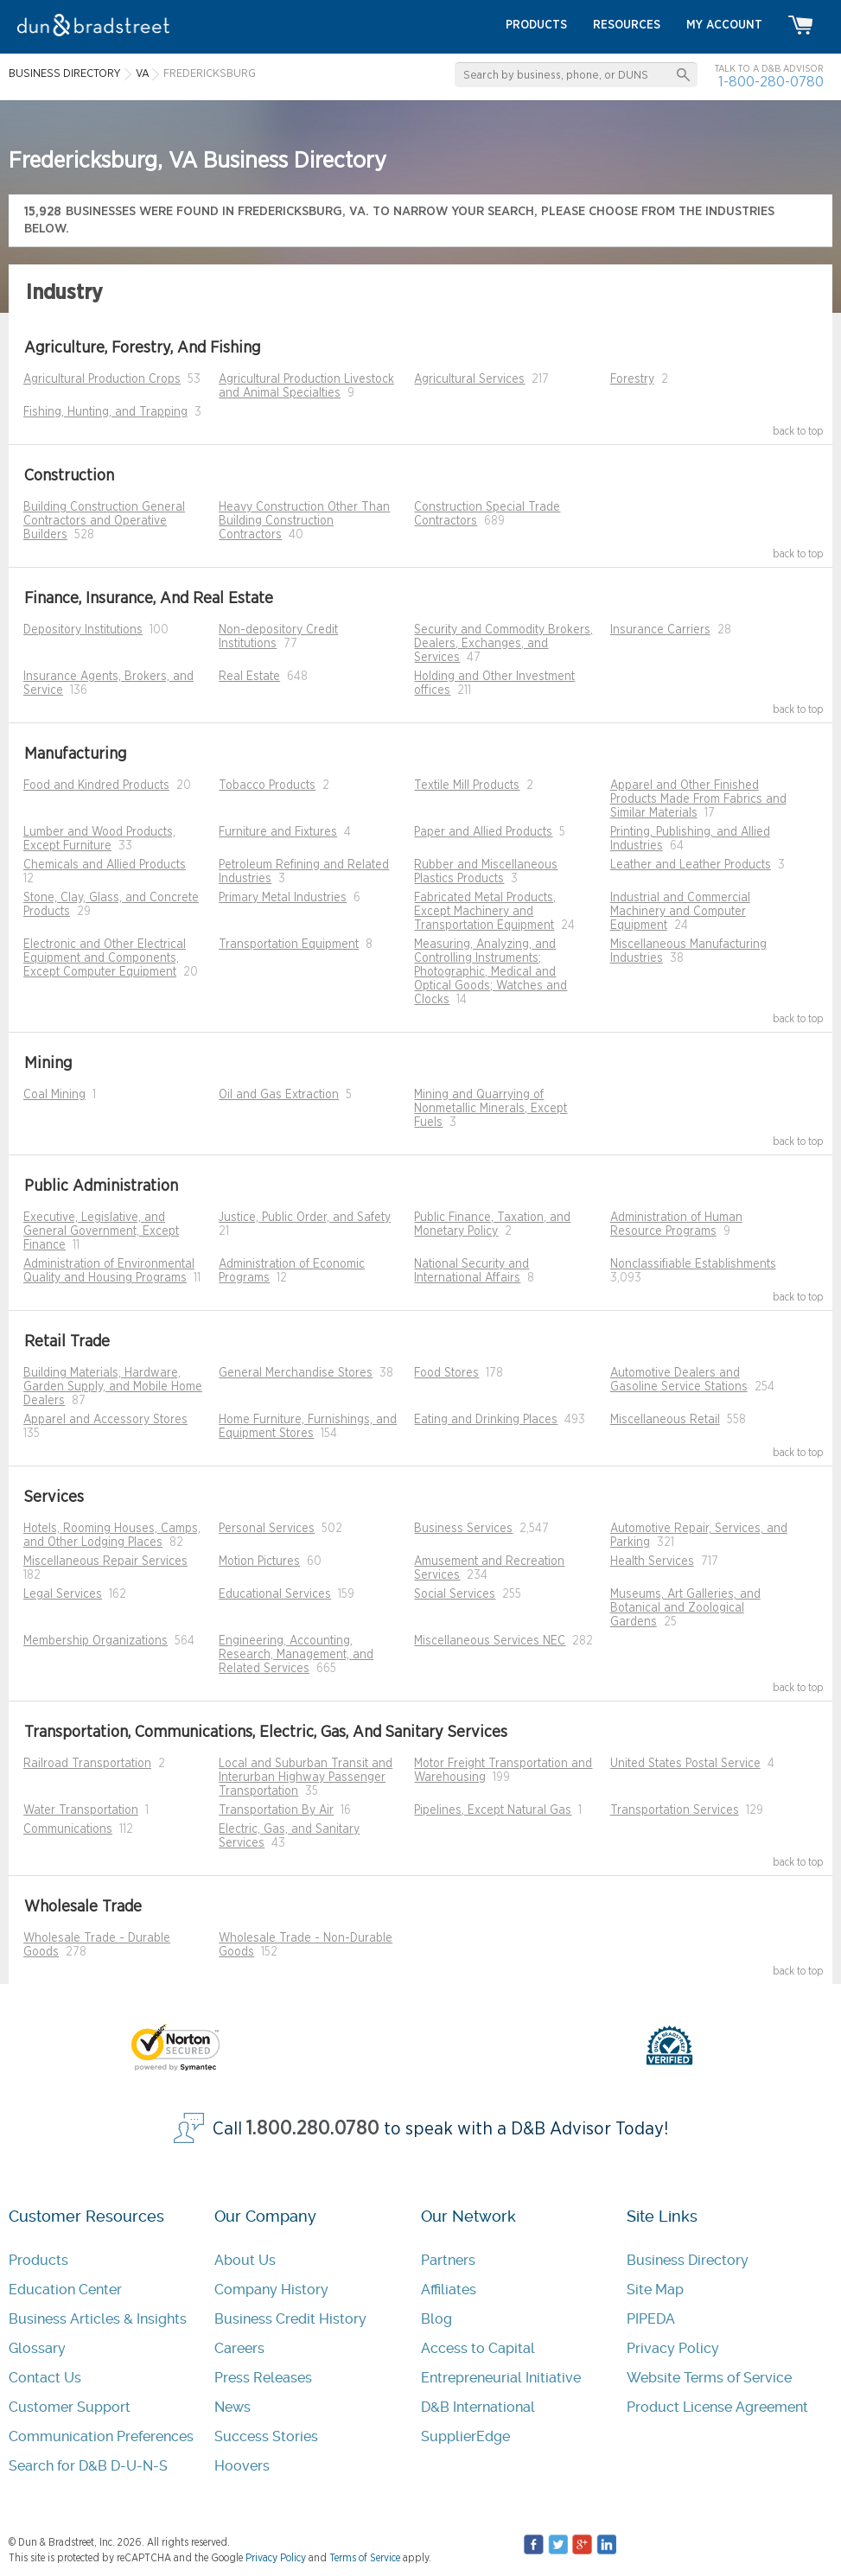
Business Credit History (290, 2319)
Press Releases (263, 2377)
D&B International (478, 2407)
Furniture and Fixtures (278, 832)
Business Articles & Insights (98, 2319)
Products (38, 2260)
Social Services (454, 1594)
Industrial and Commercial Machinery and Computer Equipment (680, 912)
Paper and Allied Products (483, 832)
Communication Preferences (101, 2436)
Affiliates (448, 2289)
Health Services (652, 1561)
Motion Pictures (259, 1561)
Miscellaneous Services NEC (489, 1641)
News (232, 2407)
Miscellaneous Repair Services (105, 1561)
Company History (271, 2289)
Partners (448, 2260)
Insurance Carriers (660, 630)
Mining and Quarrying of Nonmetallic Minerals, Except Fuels (490, 1109)
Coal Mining (54, 1095)
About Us (245, 2260)
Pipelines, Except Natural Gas (492, 1810)
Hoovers (242, 2466)
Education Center (65, 2289)
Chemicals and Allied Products (104, 865)
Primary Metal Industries (283, 898)
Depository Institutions (83, 630)
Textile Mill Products (466, 785)
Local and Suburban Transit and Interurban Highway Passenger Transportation (305, 1777)
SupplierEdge (465, 2436)
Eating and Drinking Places (485, 1420)
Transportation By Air (276, 1810)
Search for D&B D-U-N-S (88, 2466)
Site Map (655, 2289)
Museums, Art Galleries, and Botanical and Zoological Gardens (685, 1608)
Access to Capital (478, 2348)
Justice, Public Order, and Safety (305, 1218)
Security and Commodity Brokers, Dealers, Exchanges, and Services (503, 644)
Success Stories (266, 2436)
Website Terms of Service (709, 2377)
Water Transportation (80, 1810)
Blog (436, 2319)
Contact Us (45, 2377)
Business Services (463, 1529)
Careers (239, 2348)
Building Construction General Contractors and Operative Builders (104, 521)
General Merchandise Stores (296, 1373)
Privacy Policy (673, 2348)
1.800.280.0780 (312, 2129)
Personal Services (267, 1529)
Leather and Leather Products (690, 865)
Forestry (632, 379)
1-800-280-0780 (771, 81)
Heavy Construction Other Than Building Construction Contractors (304, 521)
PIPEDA (651, 2319)
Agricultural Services (469, 379)
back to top (798, 431)
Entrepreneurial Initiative (501, 2377)
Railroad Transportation (87, 1764)
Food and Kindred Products (96, 785)
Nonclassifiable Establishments (693, 1264)
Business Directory (688, 2260)
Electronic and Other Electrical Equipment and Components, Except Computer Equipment (104, 958)
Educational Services (275, 1594)
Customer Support (70, 2407)
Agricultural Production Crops (102, 379)
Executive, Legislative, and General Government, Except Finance (101, 1231)
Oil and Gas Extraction (279, 1095)
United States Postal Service (685, 1764)
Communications (67, 1829)
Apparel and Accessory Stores (105, 1420)
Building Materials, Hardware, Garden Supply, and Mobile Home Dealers (112, 1387)
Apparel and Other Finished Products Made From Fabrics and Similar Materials (698, 799)
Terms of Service (364, 2558)
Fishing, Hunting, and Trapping (105, 412)
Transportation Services (674, 1810)
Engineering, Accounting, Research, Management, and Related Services (296, 1655)
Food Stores (446, 1373)
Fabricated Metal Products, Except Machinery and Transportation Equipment (485, 912)
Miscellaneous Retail (665, 1420)
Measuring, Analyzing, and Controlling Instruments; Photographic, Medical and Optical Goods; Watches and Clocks (490, 972)
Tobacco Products (267, 785)
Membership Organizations (95, 1641)
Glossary (37, 2348)
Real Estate (249, 677)
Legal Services (62, 1594)
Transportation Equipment (289, 944)
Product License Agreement (717, 2407)
